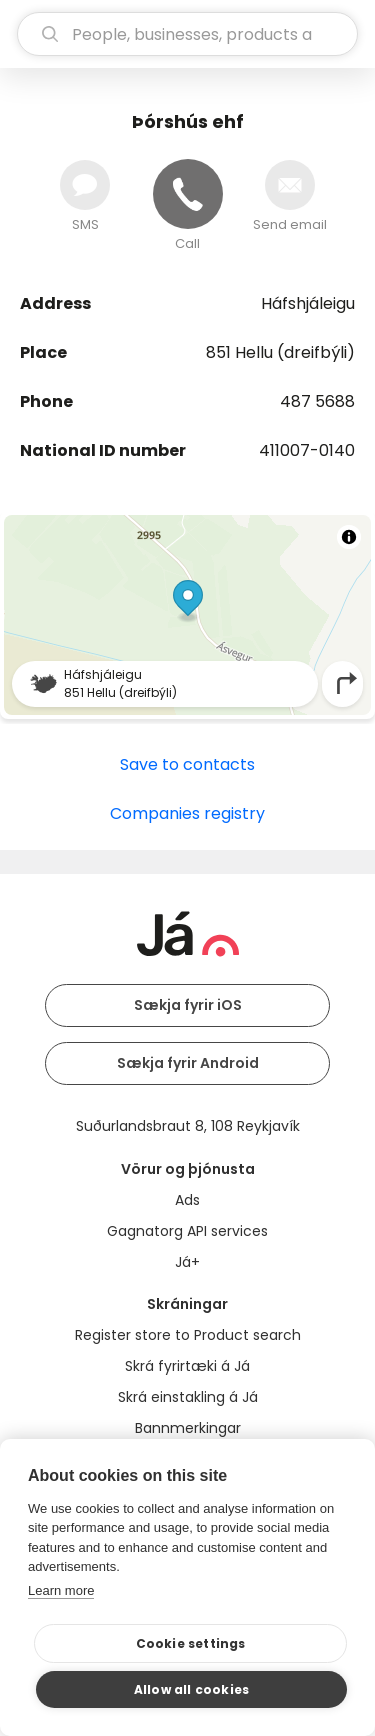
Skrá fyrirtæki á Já (187, 1366)
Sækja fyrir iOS (188, 1005)
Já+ (187, 1262)
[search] (187, 34)
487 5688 (317, 401)
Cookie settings (191, 1643)
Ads (187, 1200)
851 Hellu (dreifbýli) (280, 352)
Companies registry (187, 813)
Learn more (61, 1590)
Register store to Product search (188, 1335)
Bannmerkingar (188, 1428)
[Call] (188, 194)
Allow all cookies (191, 1689)
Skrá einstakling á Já (188, 1397)
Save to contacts (187, 764)
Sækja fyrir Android (188, 1063)
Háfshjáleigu (308, 303)
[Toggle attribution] (349, 537)
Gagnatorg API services (187, 1231)
